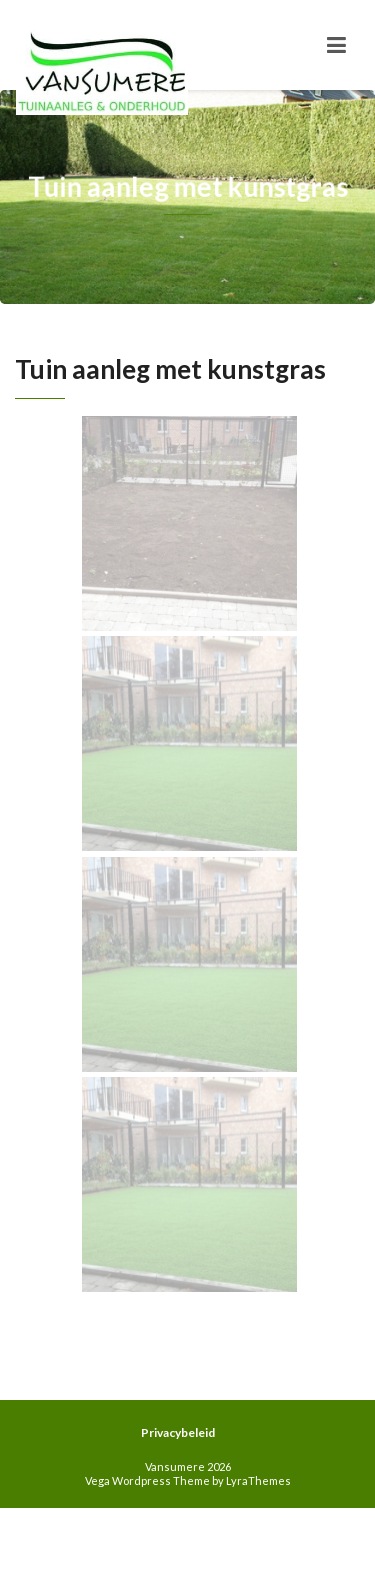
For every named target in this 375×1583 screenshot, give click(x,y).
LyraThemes (258, 1480)
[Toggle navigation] (336, 45)
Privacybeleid (178, 1432)
